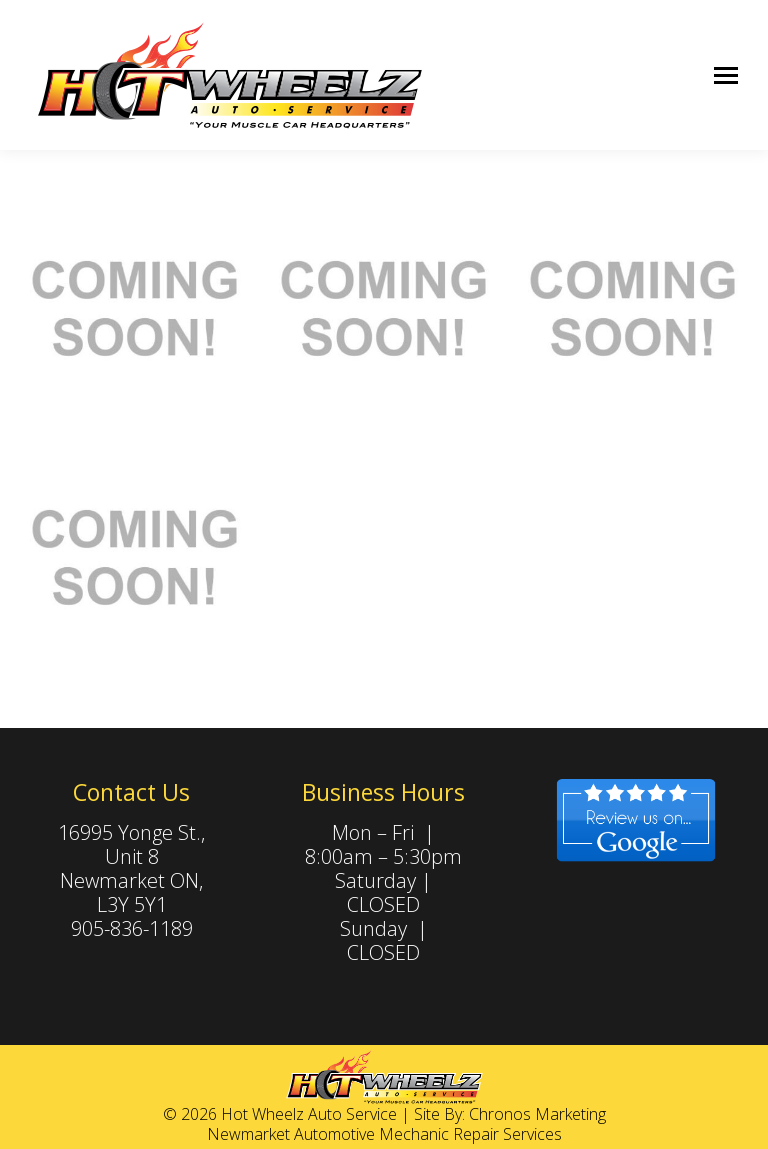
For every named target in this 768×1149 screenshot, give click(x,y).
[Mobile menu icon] (726, 75)
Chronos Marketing (537, 1114)
